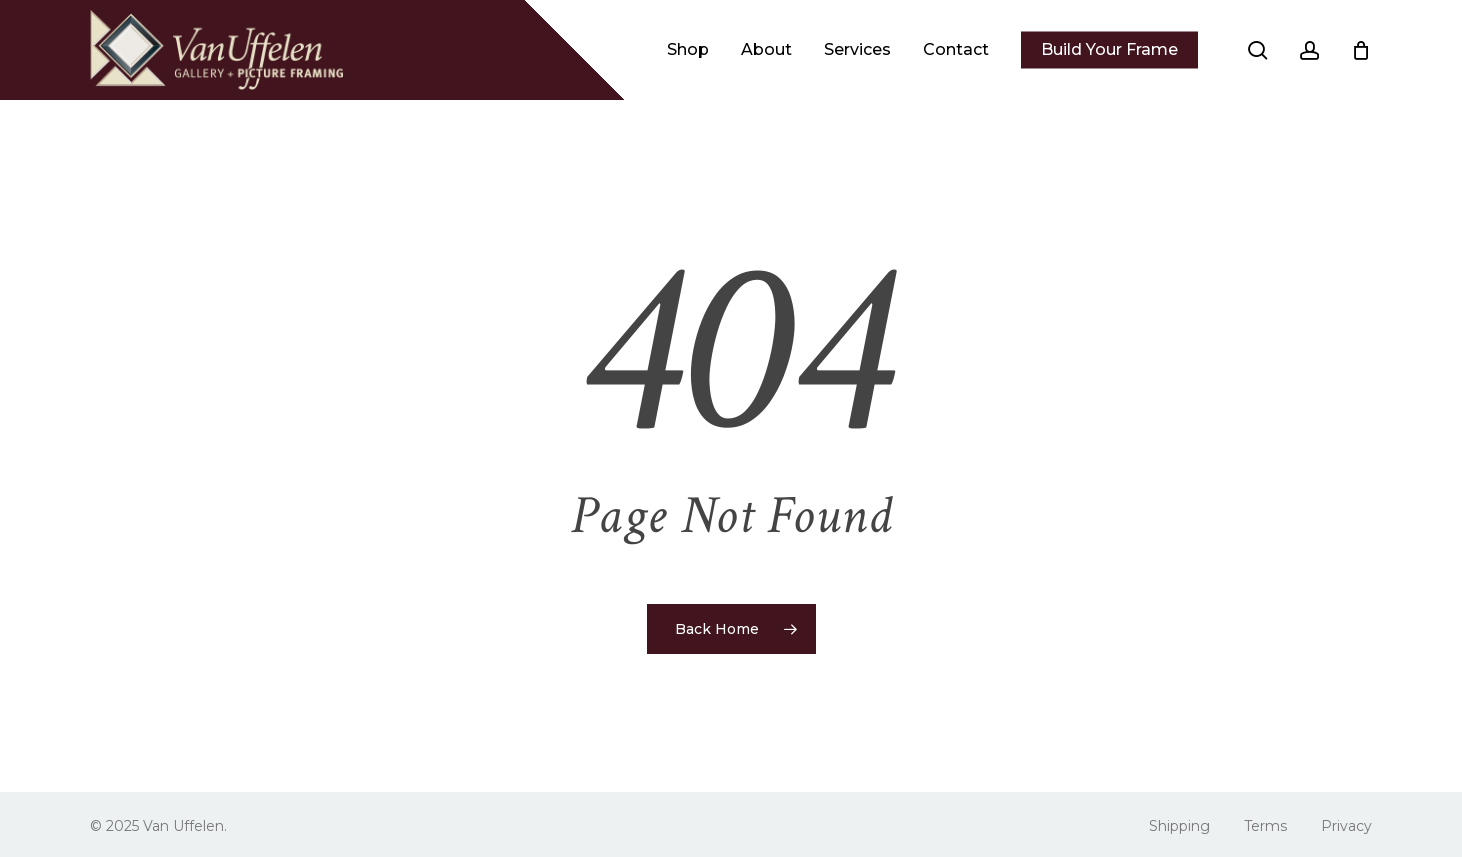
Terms (1265, 826)
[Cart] (1361, 50)
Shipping (1179, 826)
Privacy (1346, 826)
